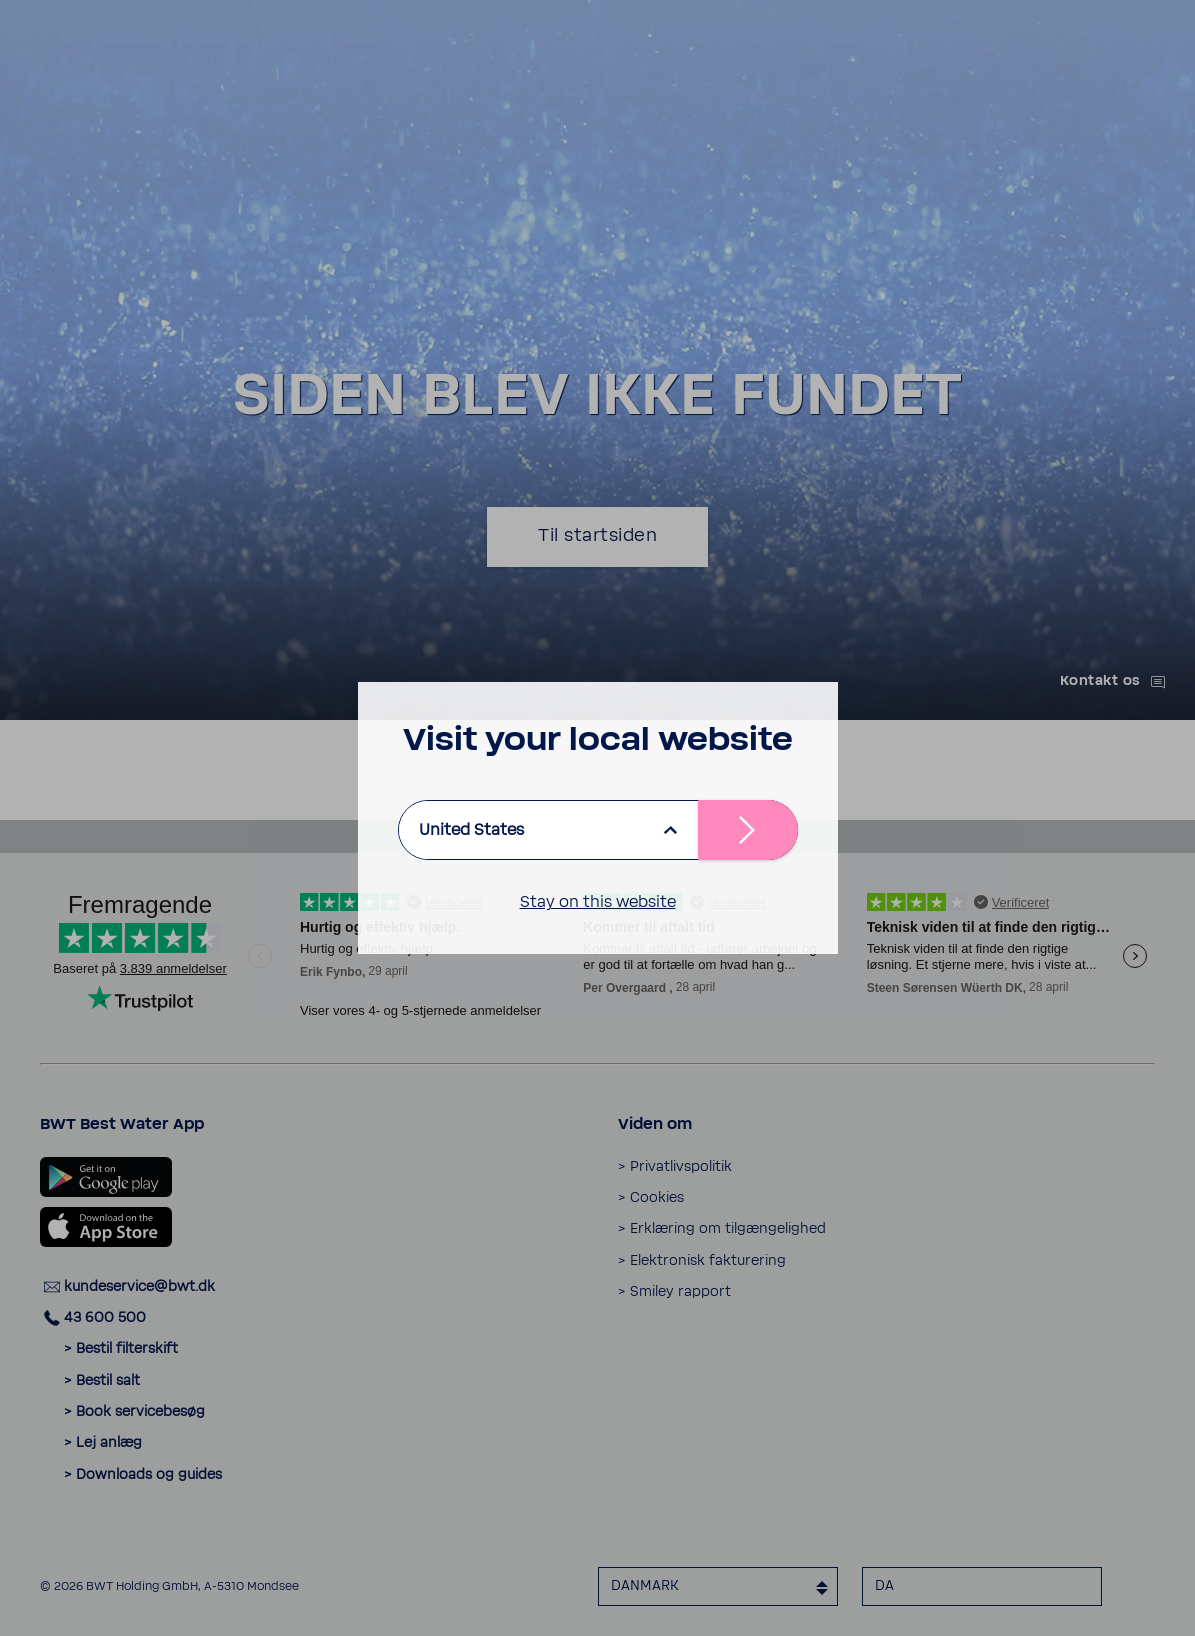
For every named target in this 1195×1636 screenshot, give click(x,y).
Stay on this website (598, 902)
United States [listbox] (471, 830)
